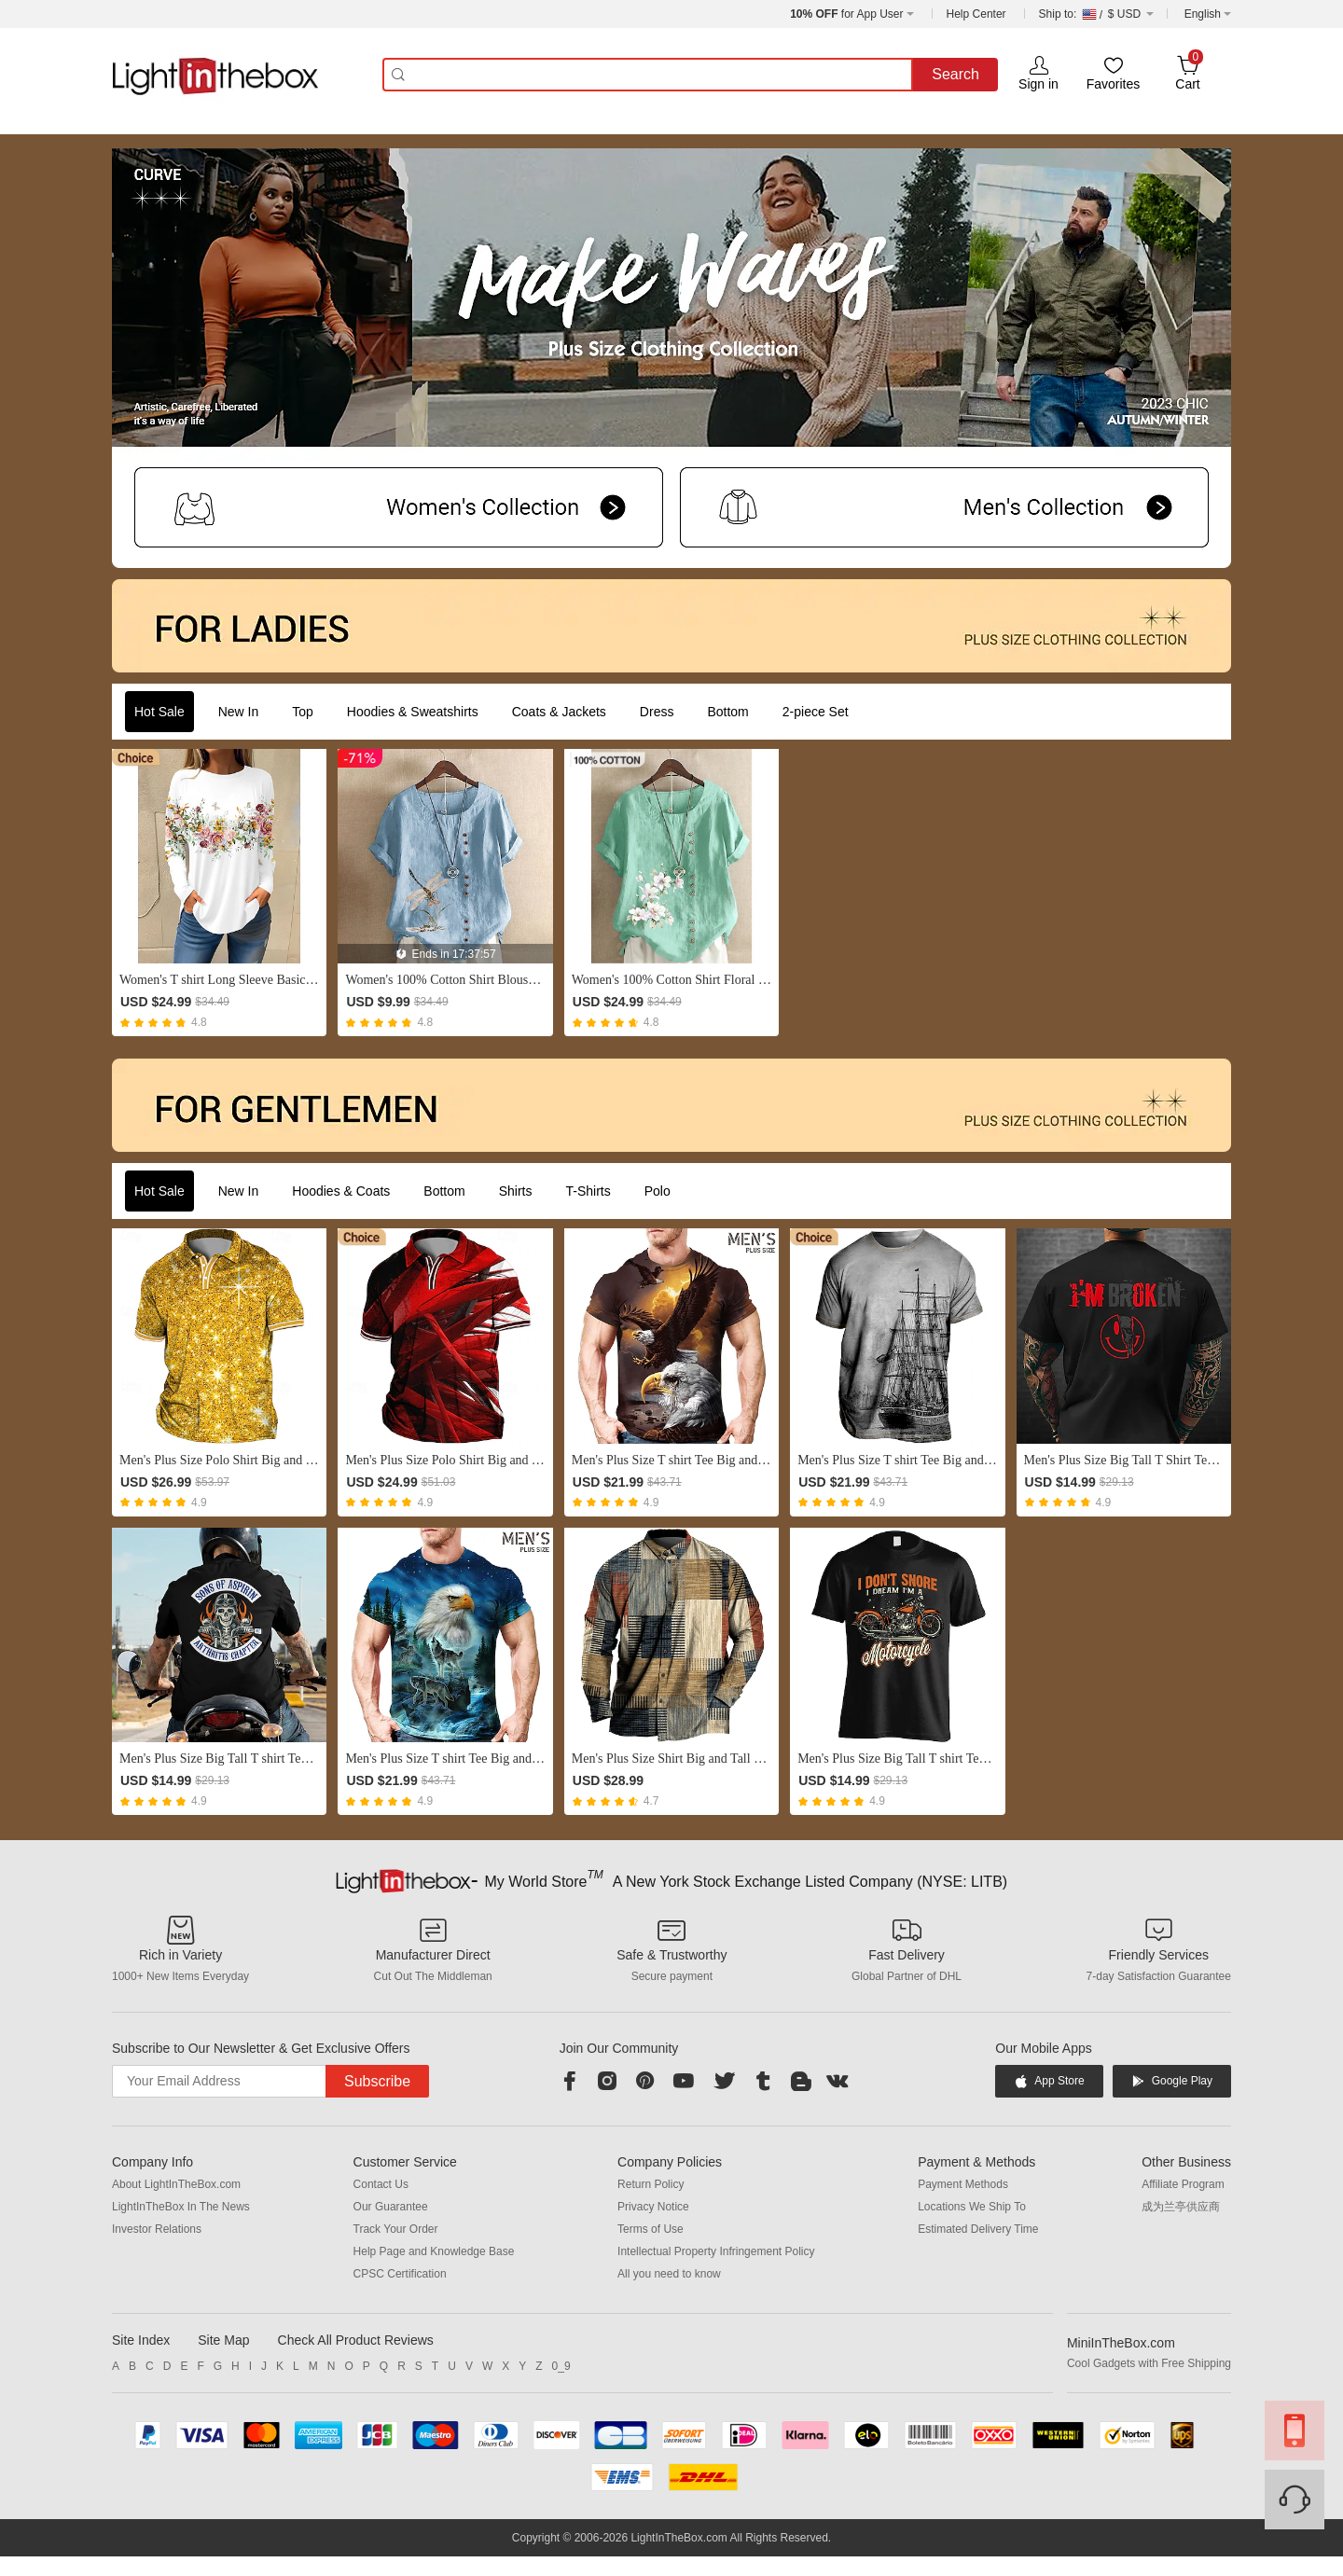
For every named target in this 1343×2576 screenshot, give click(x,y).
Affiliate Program (1183, 2184)
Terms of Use (650, 2229)
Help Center (976, 14)
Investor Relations (156, 2229)
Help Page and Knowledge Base (434, 2251)
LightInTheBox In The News (181, 2206)
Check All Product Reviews (356, 2340)
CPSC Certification (400, 2273)
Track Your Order (395, 2229)
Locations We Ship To (972, 2206)
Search (955, 74)
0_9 (561, 2366)
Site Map (223, 2340)
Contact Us (380, 2184)
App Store (1049, 2081)
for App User (846, 14)
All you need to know (669, 2273)
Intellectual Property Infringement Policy (715, 2251)
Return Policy (650, 2184)
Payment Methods (963, 2184)
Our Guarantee (390, 2206)
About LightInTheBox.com (176, 2184)
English (1202, 14)
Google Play (1171, 2081)
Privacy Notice (653, 2206)
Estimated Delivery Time (978, 2229)
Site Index (141, 2340)
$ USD (1096, 14)
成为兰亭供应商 (1181, 2206)
